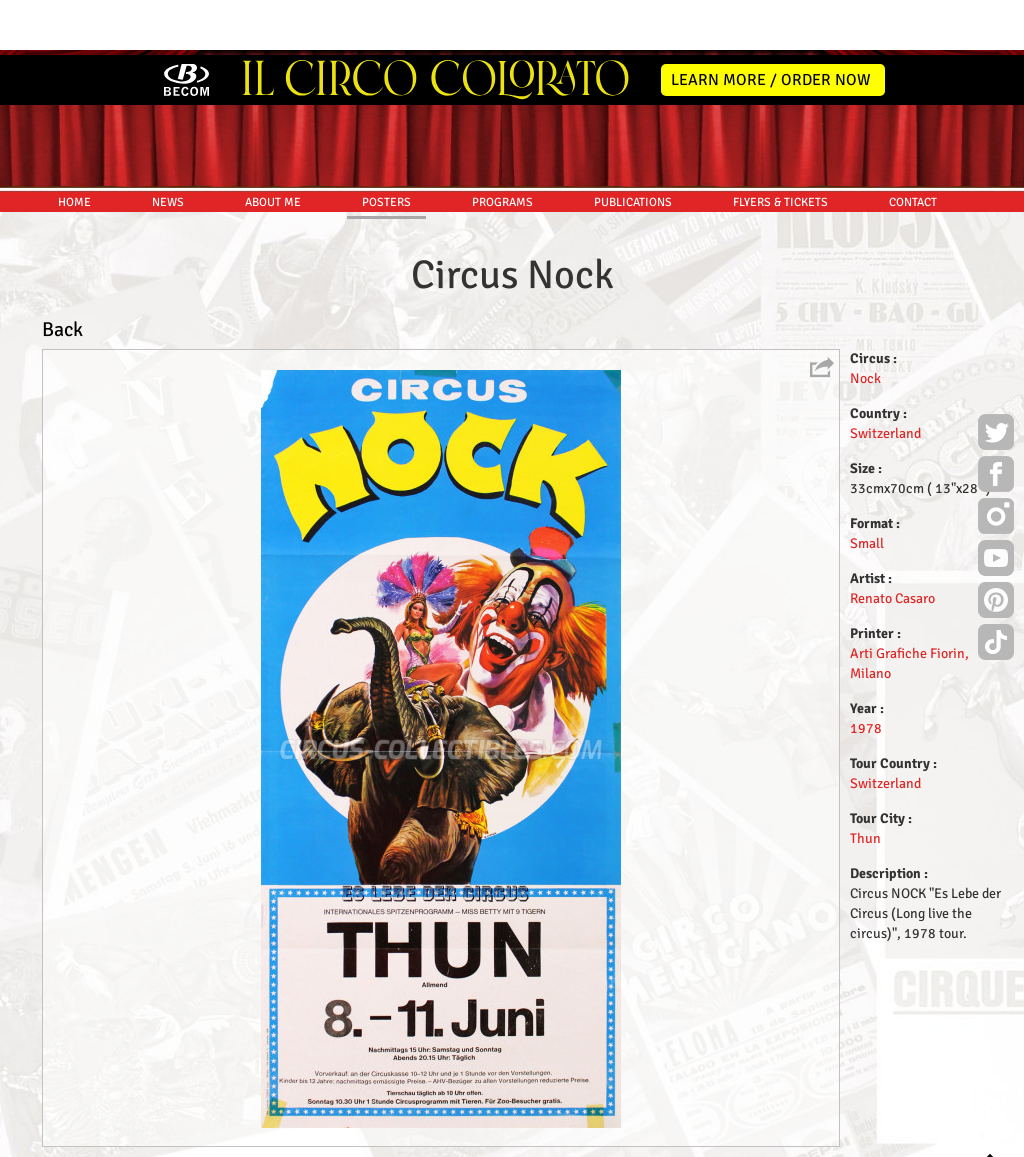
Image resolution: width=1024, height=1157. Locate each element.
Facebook (996, 422)
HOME (74, 147)
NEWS (168, 147)
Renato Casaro (892, 543)
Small (867, 488)
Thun (865, 783)
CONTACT (913, 147)
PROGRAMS (502, 147)
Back (62, 274)
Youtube (996, 506)
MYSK (952, 1132)
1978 (866, 673)
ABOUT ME (273, 147)
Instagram (996, 464)
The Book (573, 1138)
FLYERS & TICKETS (780, 147)
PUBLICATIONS (633, 147)
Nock (865, 323)
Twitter (996, 380)
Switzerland (885, 378)
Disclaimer (455, 1138)
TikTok (996, 590)
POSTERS (386, 147)
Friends (516, 1138)
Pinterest (996, 548)
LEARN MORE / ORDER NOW (771, 25)
